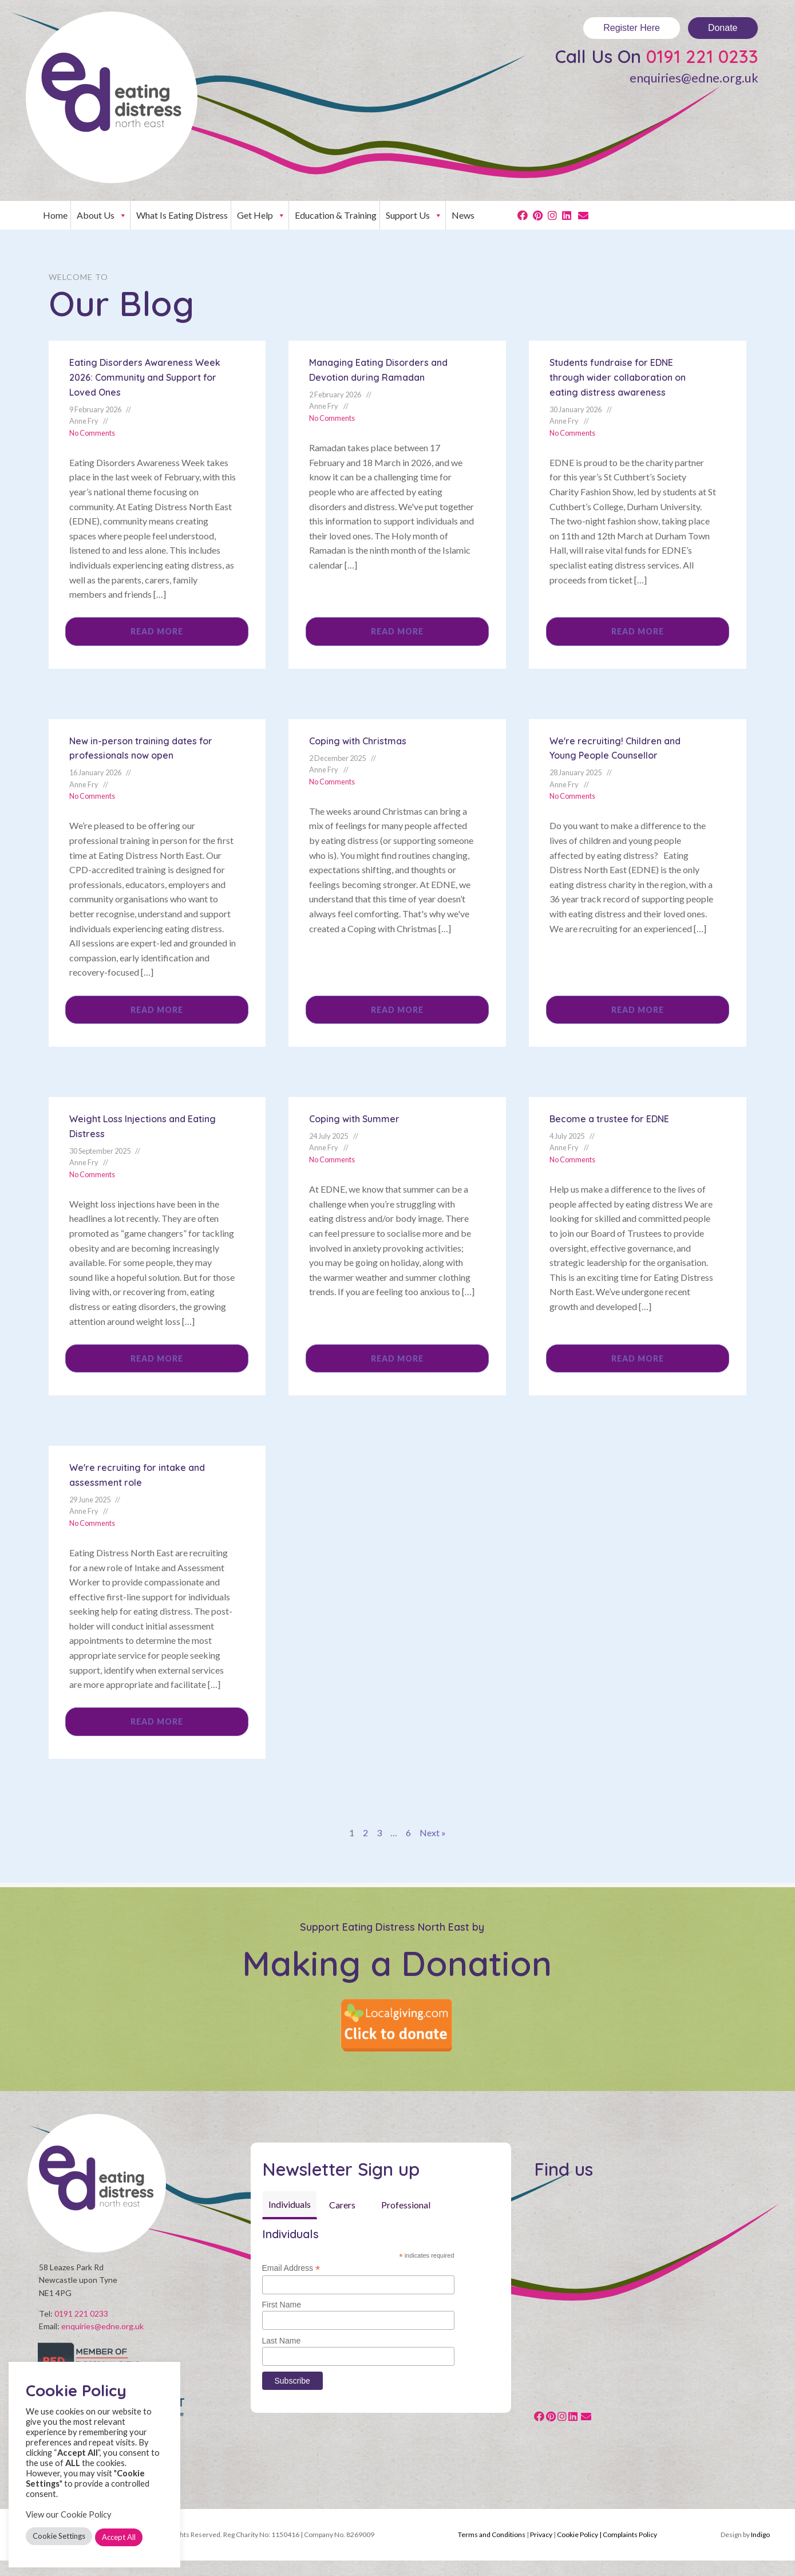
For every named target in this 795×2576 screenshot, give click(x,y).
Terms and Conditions (491, 2550)
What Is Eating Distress (182, 215)
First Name (281, 2304)
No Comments (92, 432)
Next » (433, 1832)
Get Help (261, 215)
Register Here (631, 28)
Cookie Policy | (580, 2550)
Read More (156, 631)
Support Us (414, 215)
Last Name (281, 2340)
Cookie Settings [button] (59, 2536)
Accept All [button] (119, 2537)
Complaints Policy (630, 2550)
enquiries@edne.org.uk (694, 77)
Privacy (541, 2550)
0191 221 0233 (702, 56)
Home (55, 215)
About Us (102, 215)
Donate (723, 28)
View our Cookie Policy (69, 2514)
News (463, 215)
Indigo (760, 2550)
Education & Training (336, 215)
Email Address (291, 2268)
